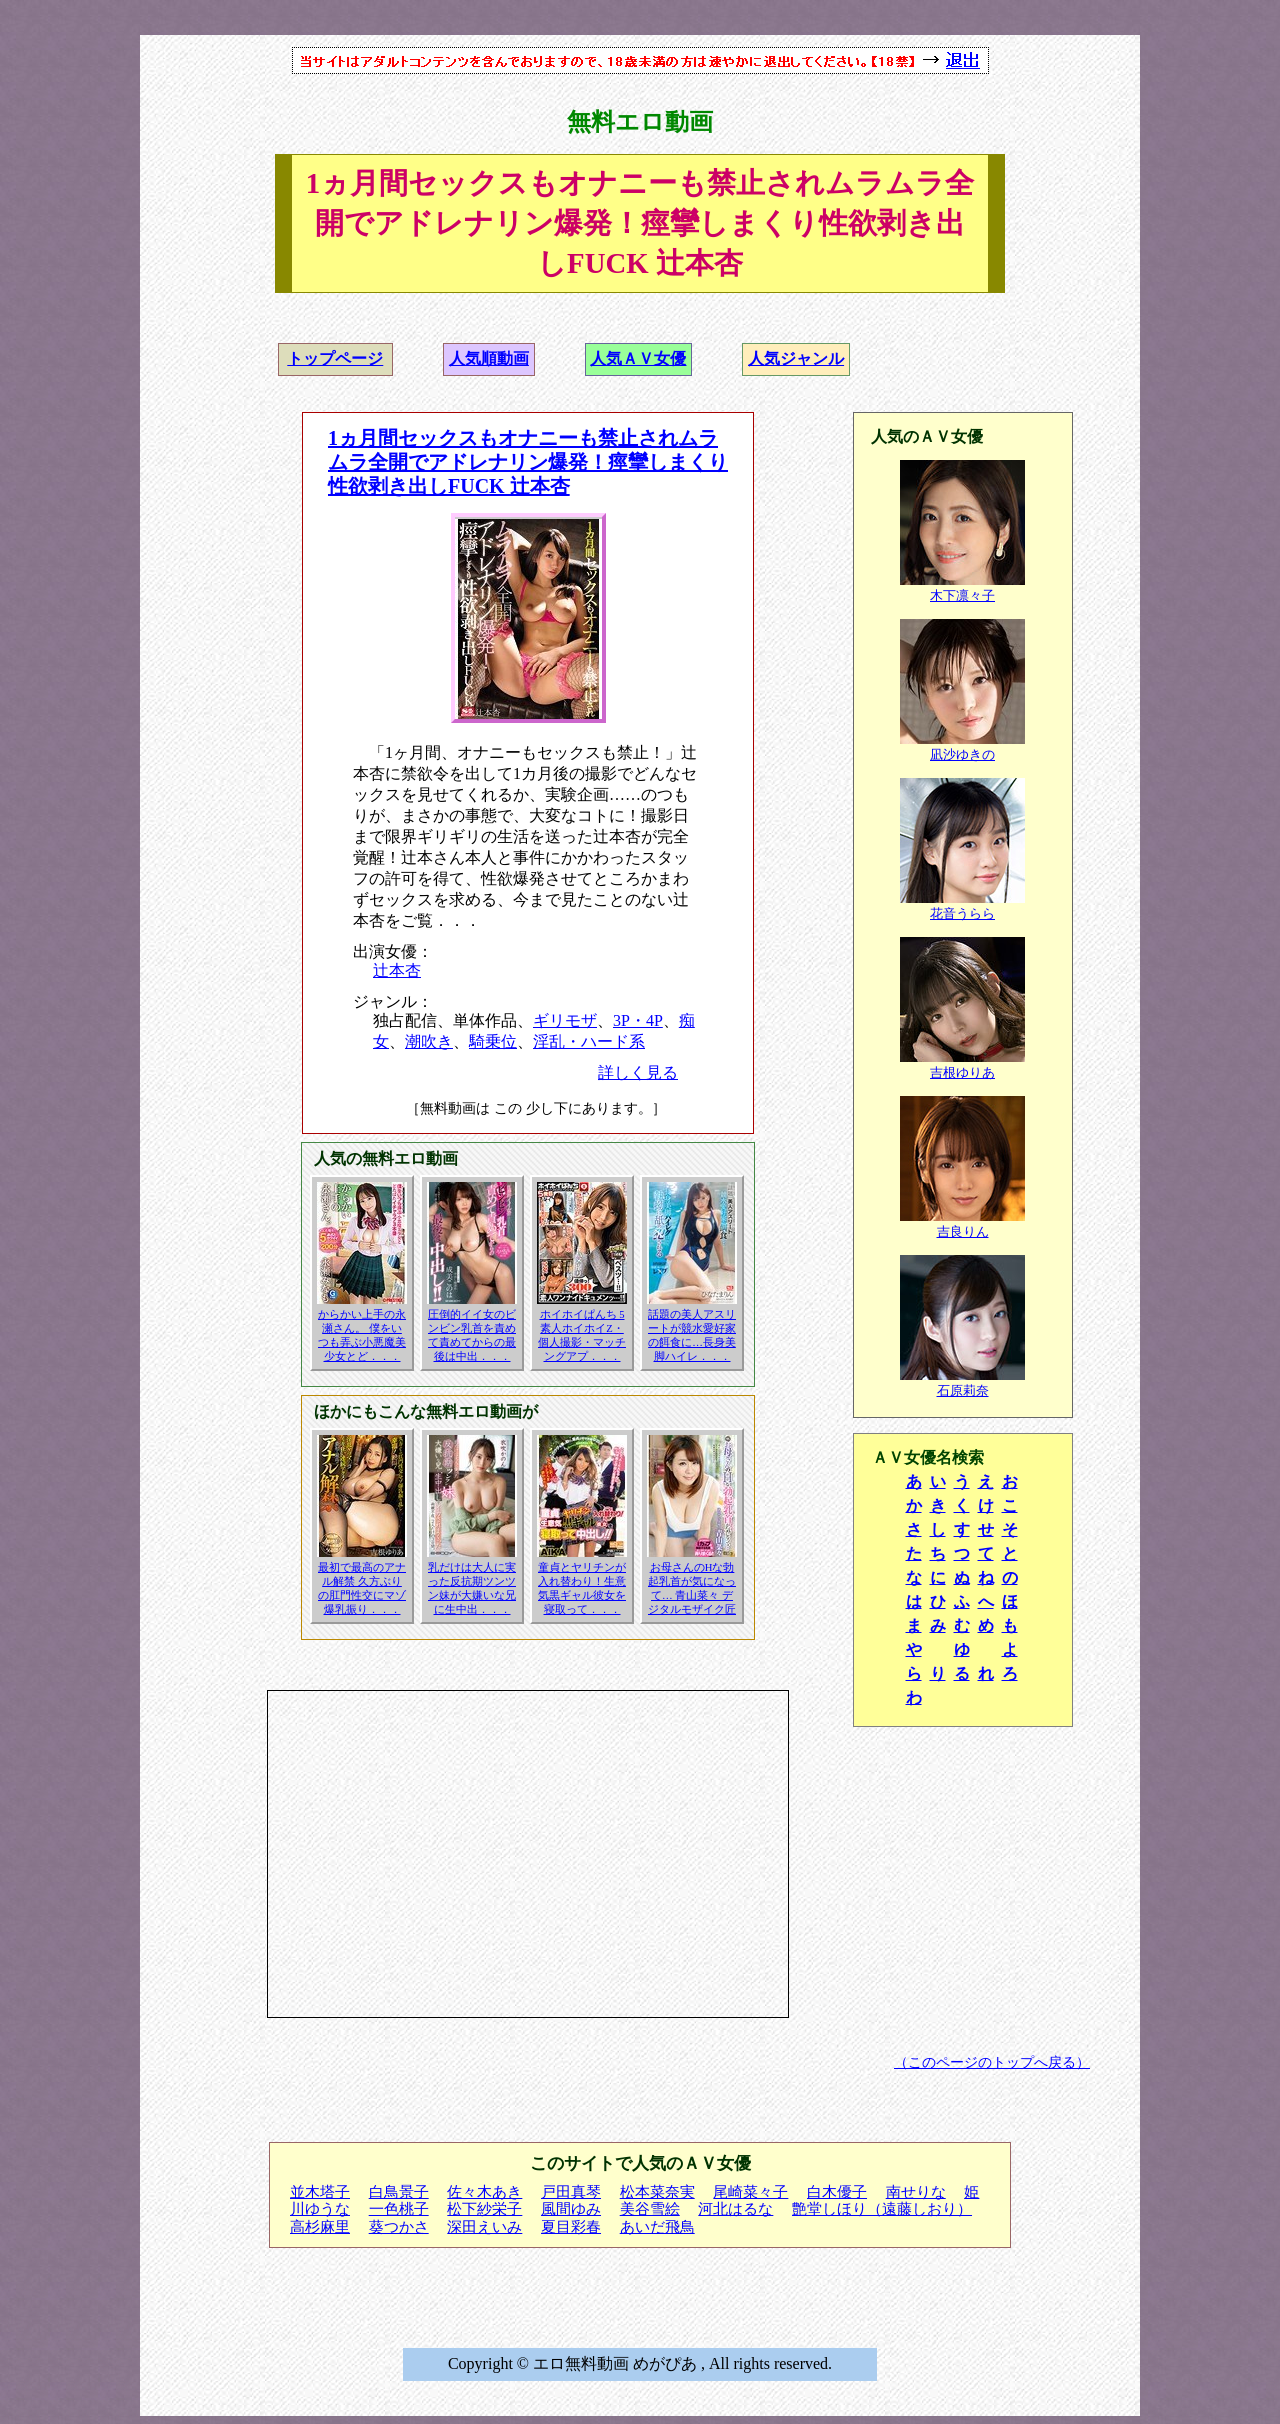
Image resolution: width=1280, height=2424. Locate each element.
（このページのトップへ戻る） (992, 2062)
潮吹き (429, 1041)
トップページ (335, 358)
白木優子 (837, 2192)
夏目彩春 (571, 2227)
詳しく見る (638, 1072)
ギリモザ (565, 1020)
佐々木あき (484, 2192)
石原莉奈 (963, 1390)
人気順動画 (489, 358)
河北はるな (735, 2209)
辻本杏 (397, 970)
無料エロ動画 (640, 122)
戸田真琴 (571, 2192)
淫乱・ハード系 (589, 1041)
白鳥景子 (399, 2192)
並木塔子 (320, 2192)
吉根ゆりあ (962, 1072)
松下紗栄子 (484, 2209)
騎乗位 (493, 1041)
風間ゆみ (571, 2209)
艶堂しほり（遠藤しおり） (882, 2209)
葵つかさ (399, 2227)
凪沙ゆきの (962, 754)
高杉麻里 (320, 2227)
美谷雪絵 (650, 2209)
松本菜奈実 (657, 2192)
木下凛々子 (962, 595)
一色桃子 (399, 2209)
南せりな (916, 2192)
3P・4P (638, 1020)
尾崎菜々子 (750, 2192)
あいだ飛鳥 (657, 2227)
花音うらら (962, 913)
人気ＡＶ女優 (638, 358)
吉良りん (963, 1231)
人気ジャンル (796, 358)
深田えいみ (484, 2227)
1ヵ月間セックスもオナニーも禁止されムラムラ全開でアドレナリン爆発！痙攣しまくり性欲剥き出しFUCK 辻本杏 (528, 462)
